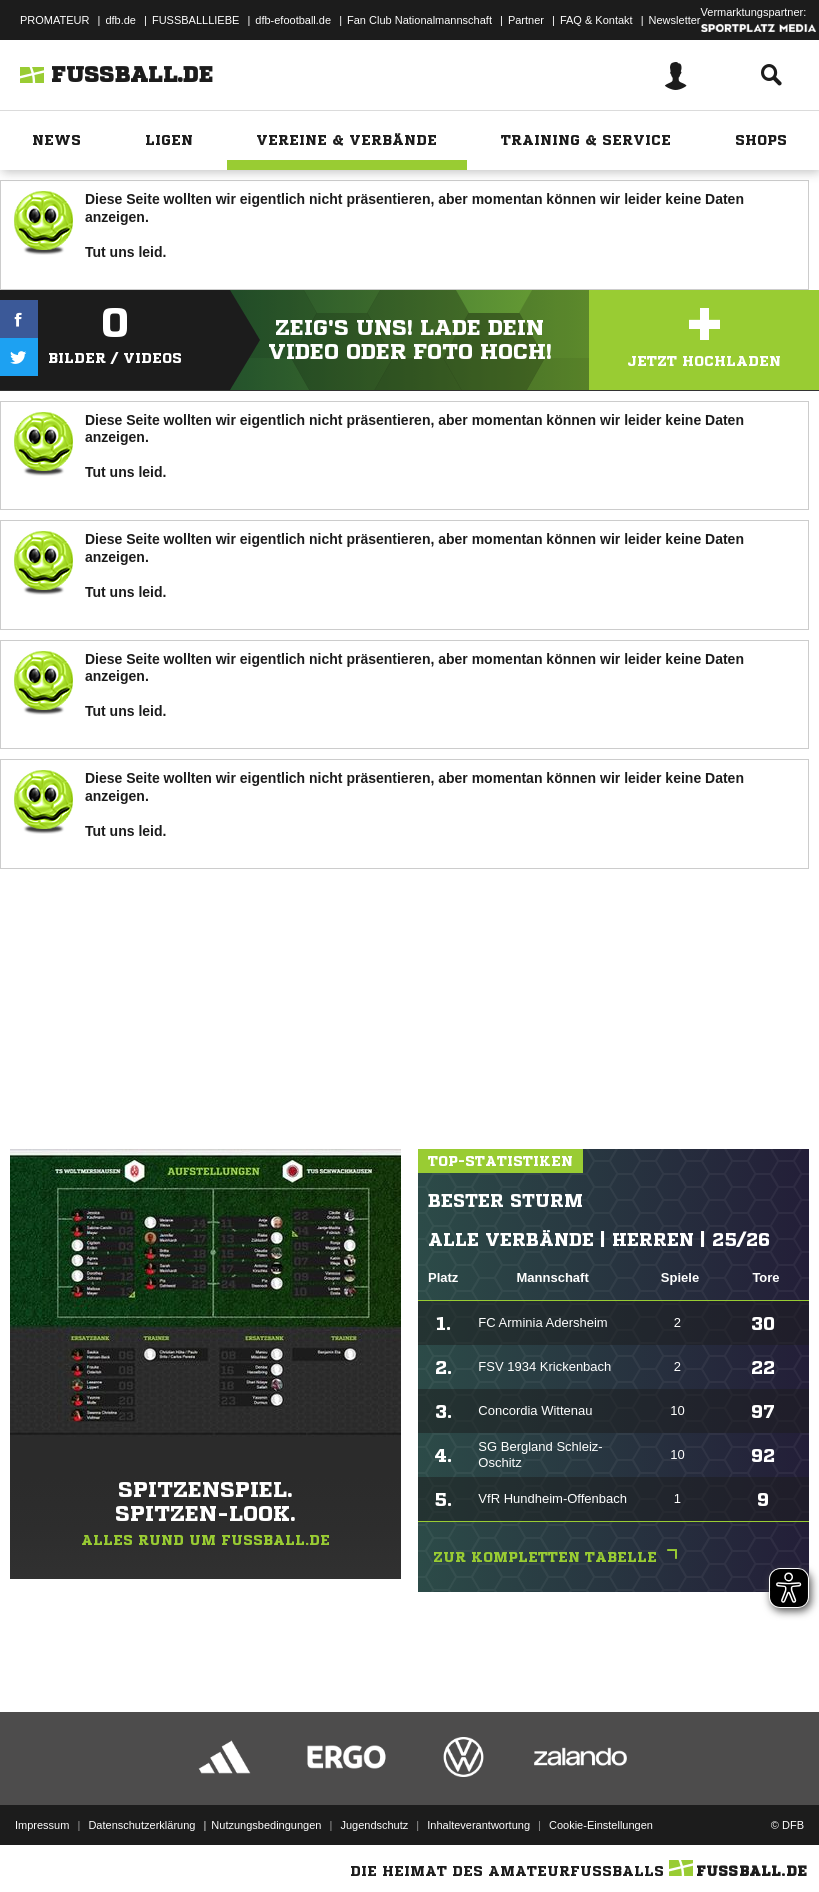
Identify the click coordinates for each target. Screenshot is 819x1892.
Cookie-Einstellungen (601, 1825)
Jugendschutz (374, 1825)
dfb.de (120, 20)
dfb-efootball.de (293, 20)
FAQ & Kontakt (596, 20)
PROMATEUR (54, 20)
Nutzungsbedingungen (266, 1825)
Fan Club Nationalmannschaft (419, 20)
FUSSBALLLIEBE (195, 20)
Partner (526, 20)
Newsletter (675, 20)
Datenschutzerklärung (141, 1825)
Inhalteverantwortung (478, 1825)
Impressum (42, 1825)
